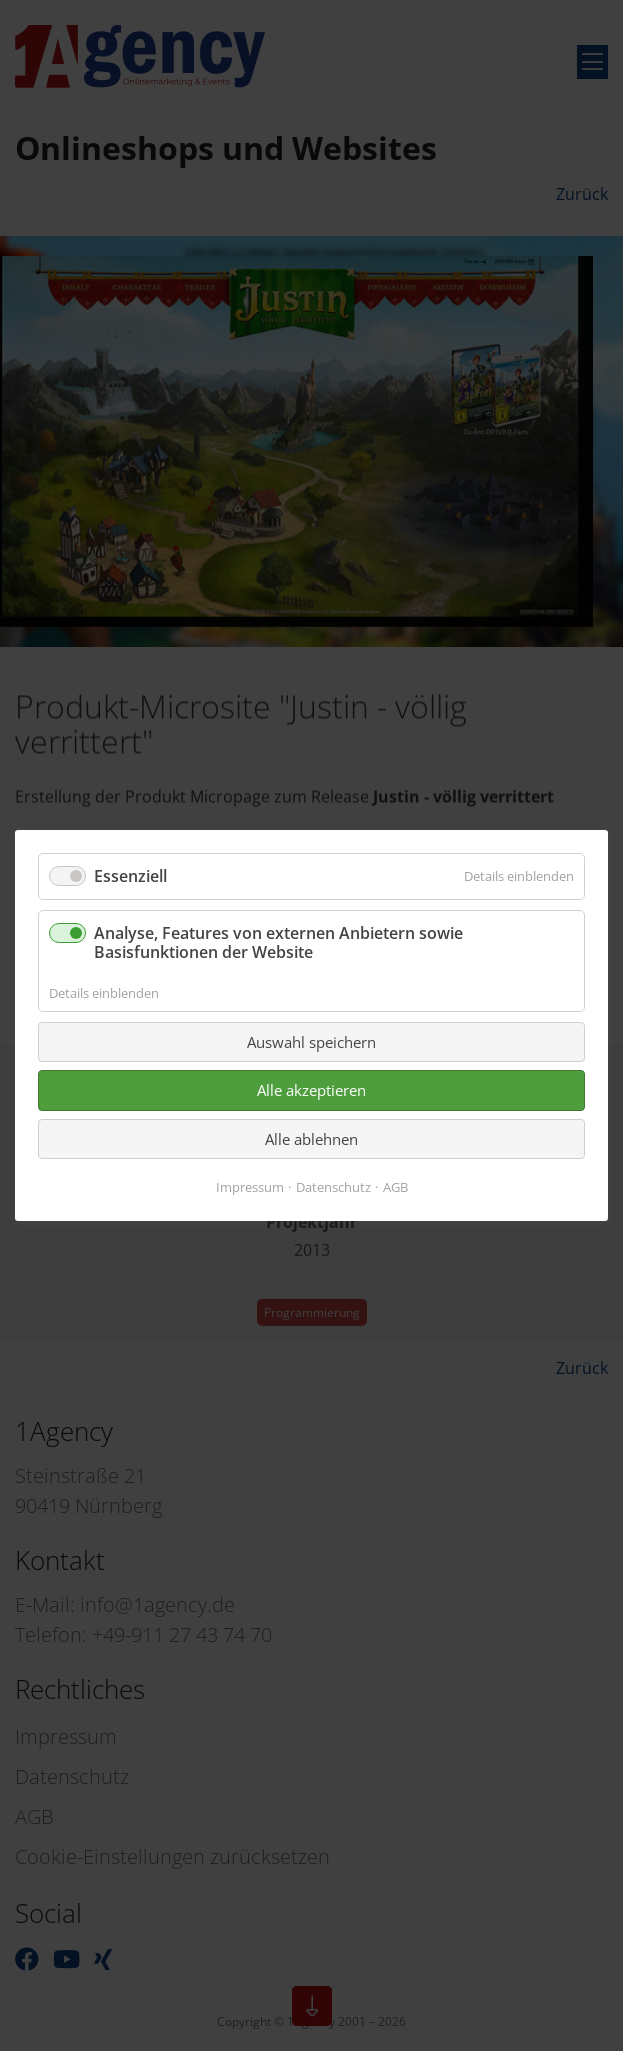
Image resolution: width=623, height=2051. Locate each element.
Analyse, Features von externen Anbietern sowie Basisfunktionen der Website (278, 942)
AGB (395, 1187)
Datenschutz (333, 1187)
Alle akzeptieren (311, 1090)
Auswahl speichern (311, 1042)
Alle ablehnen (311, 1139)
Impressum (250, 1187)
